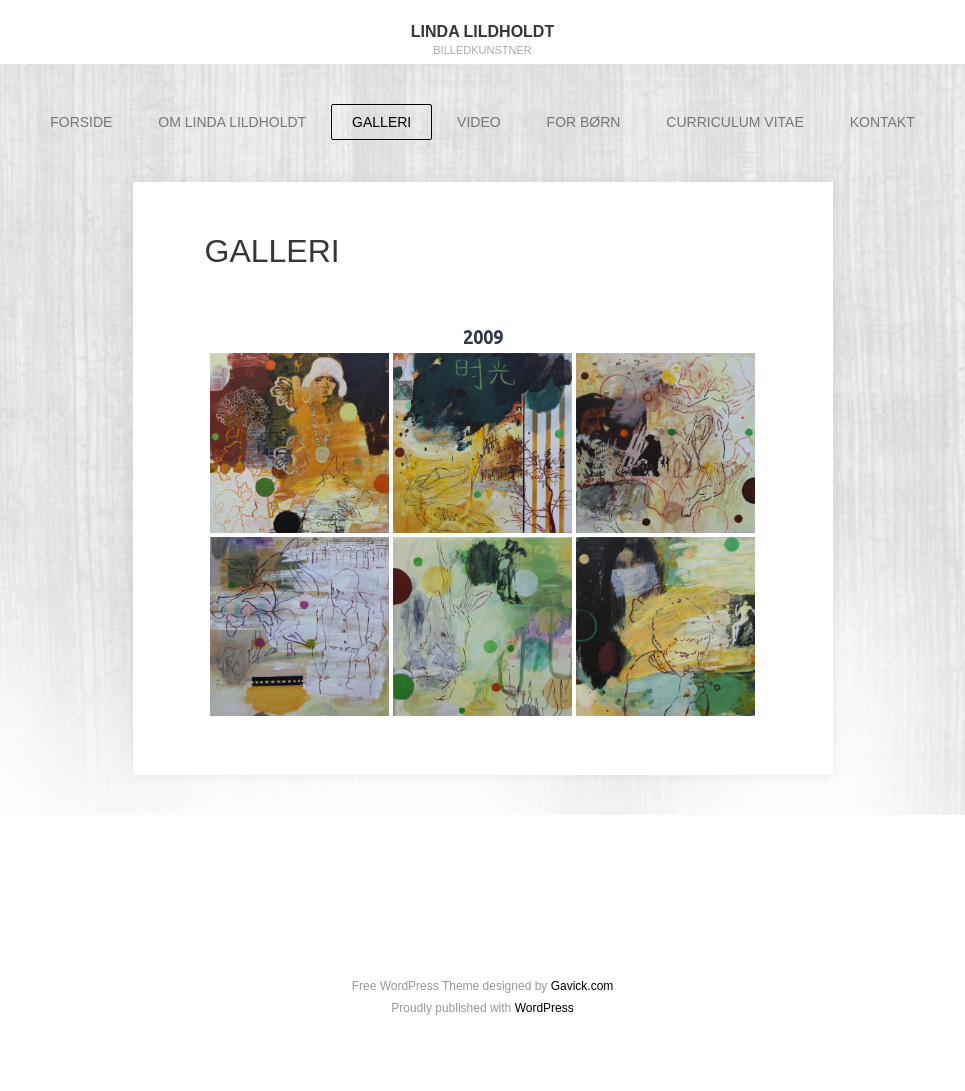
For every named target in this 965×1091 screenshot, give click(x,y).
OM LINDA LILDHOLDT (232, 122)
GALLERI (381, 122)
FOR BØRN (584, 122)
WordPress (544, 1008)
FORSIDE (81, 122)
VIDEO (479, 122)
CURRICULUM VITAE (734, 122)
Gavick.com (582, 986)
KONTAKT (882, 122)
